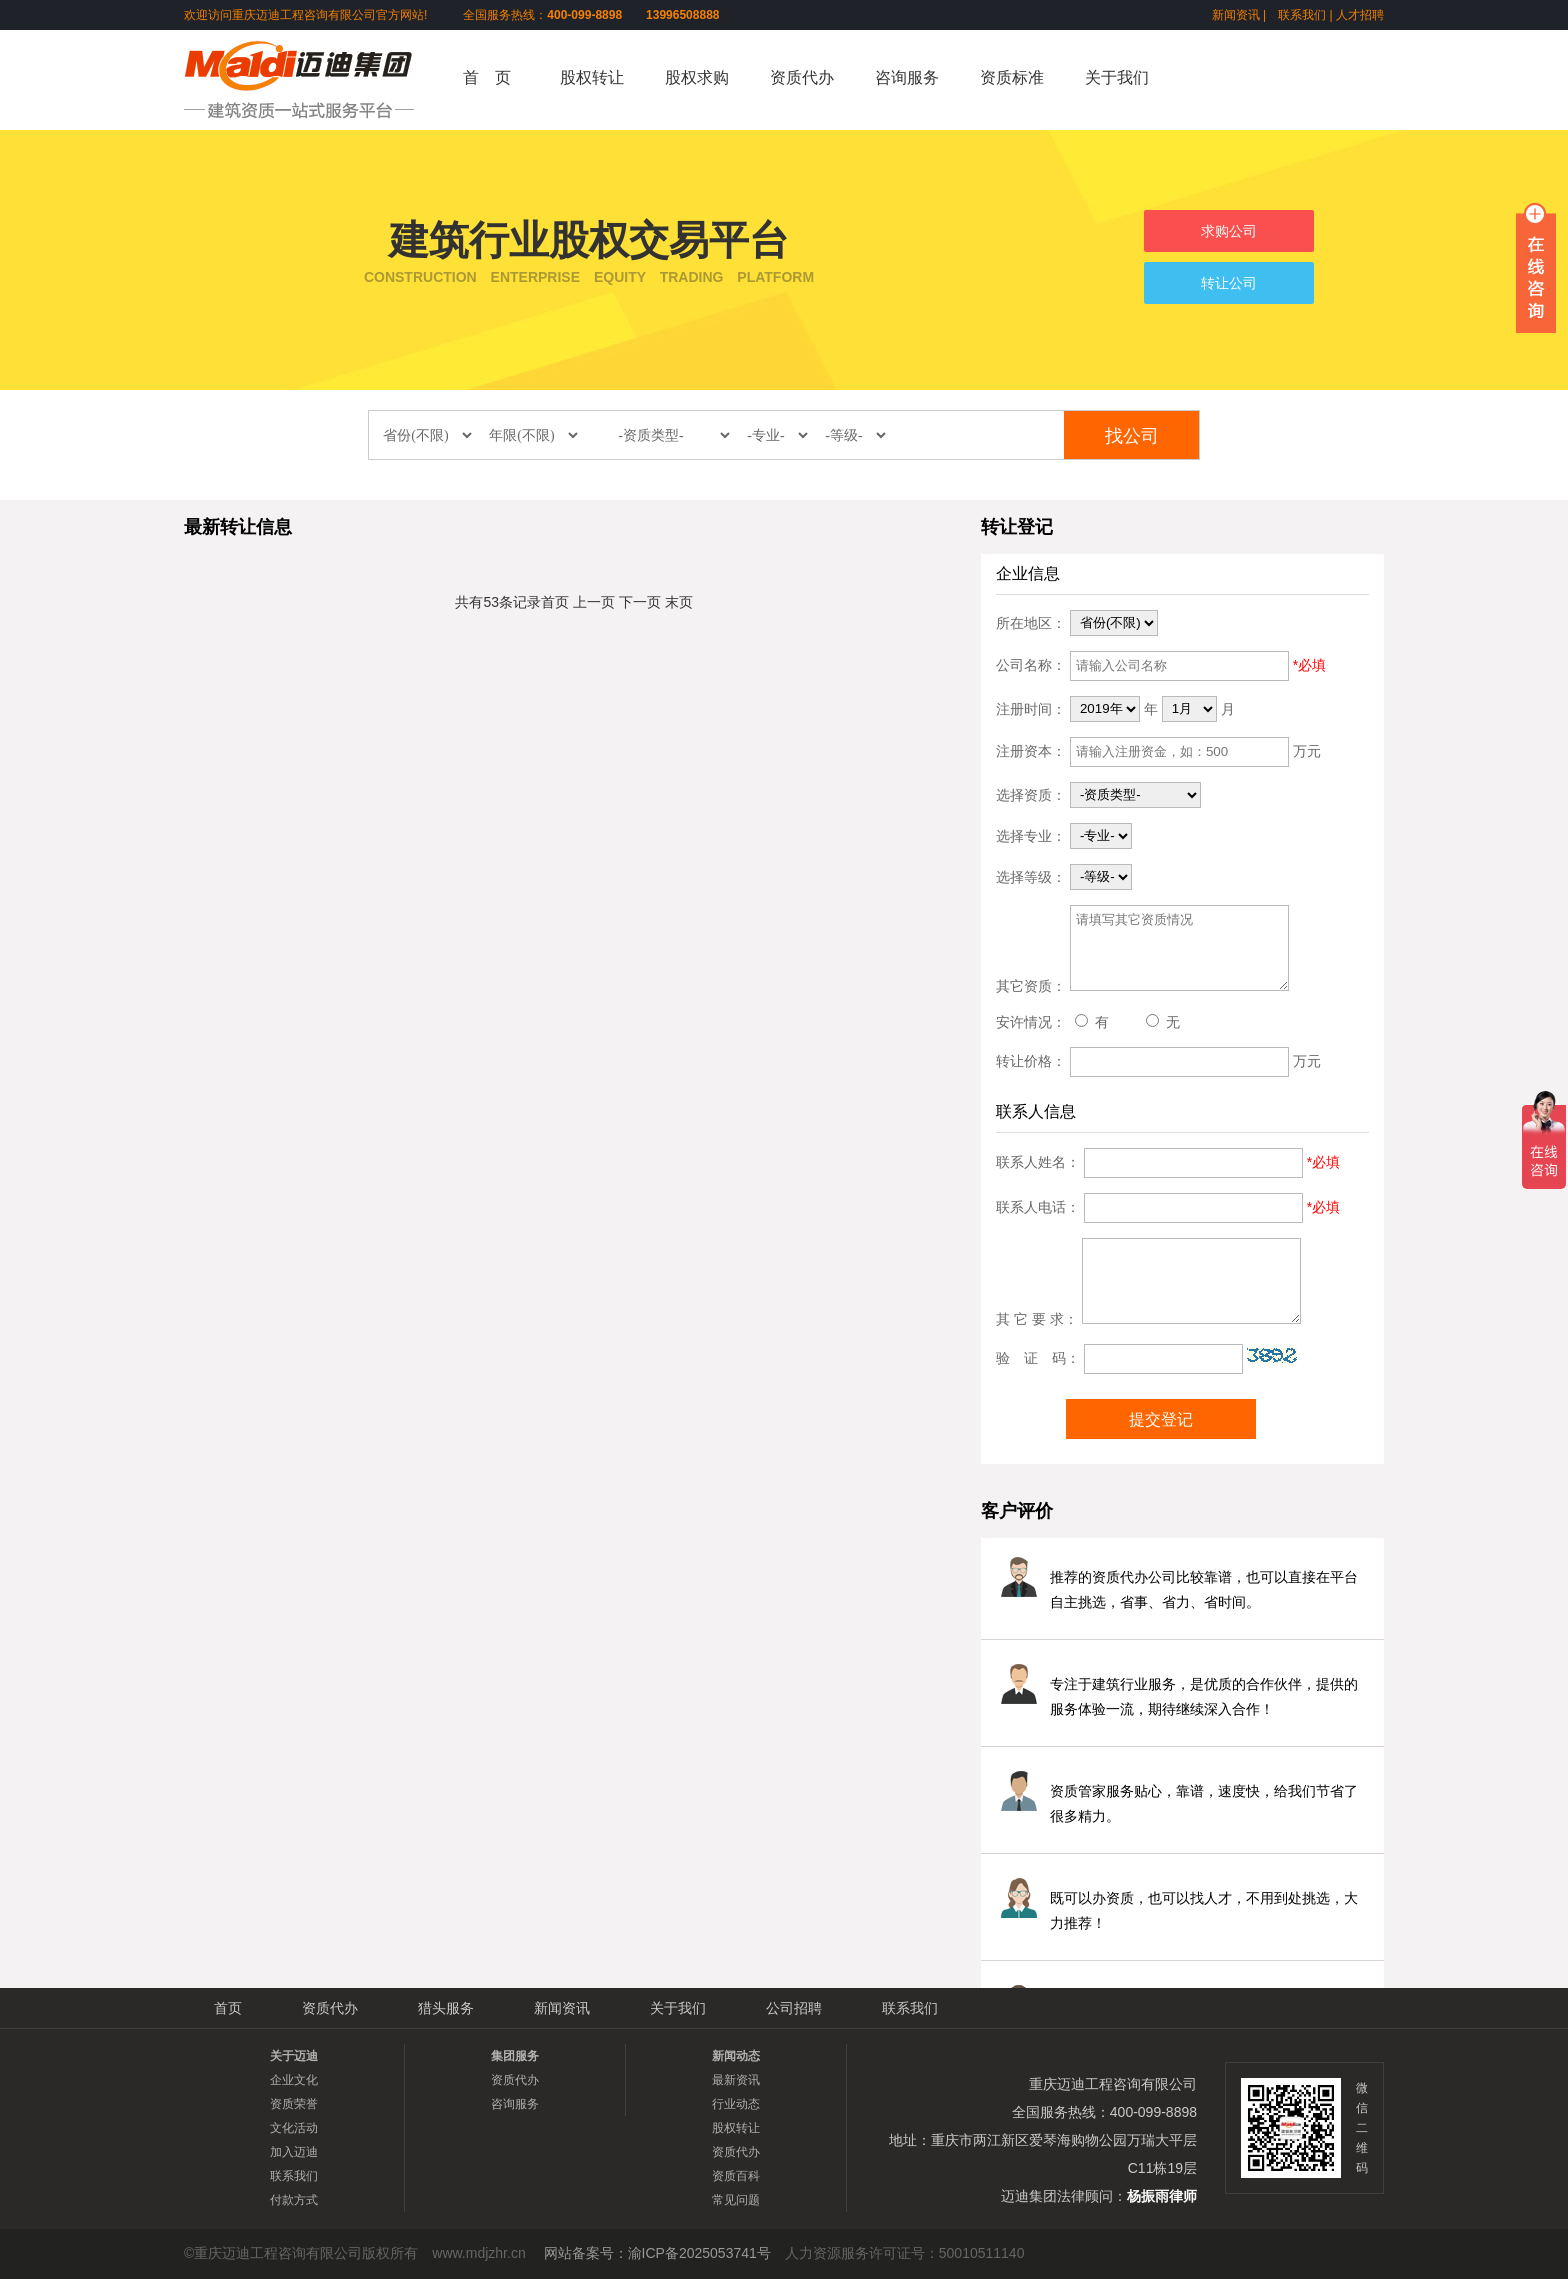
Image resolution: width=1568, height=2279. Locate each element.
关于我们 (1117, 77)
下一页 (640, 602)
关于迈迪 (294, 2056)
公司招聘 (794, 2008)
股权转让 (592, 77)
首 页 (487, 77)
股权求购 (697, 77)
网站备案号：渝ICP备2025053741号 (657, 2253)
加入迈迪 (294, 2152)
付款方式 (294, 2200)
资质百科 (736, 2176)
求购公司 (1229, 231)
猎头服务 (446, 2008)
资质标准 (1012, 77)
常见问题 (736, 2200)
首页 (555, 602)
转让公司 (1229, 283)
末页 (679, 602)
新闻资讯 (1236, 15)
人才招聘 (1360, 15)
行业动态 (736, 2104)
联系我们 (1302, 15)
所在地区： (1031, 622)
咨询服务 (907, 77)
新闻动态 (736, 2056)
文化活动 (294, 2128)
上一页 (594, 602)
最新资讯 (736, 2080)
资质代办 (802, 77)
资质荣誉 (294, 2104)
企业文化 (294, 2080)
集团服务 (515, 2056)
